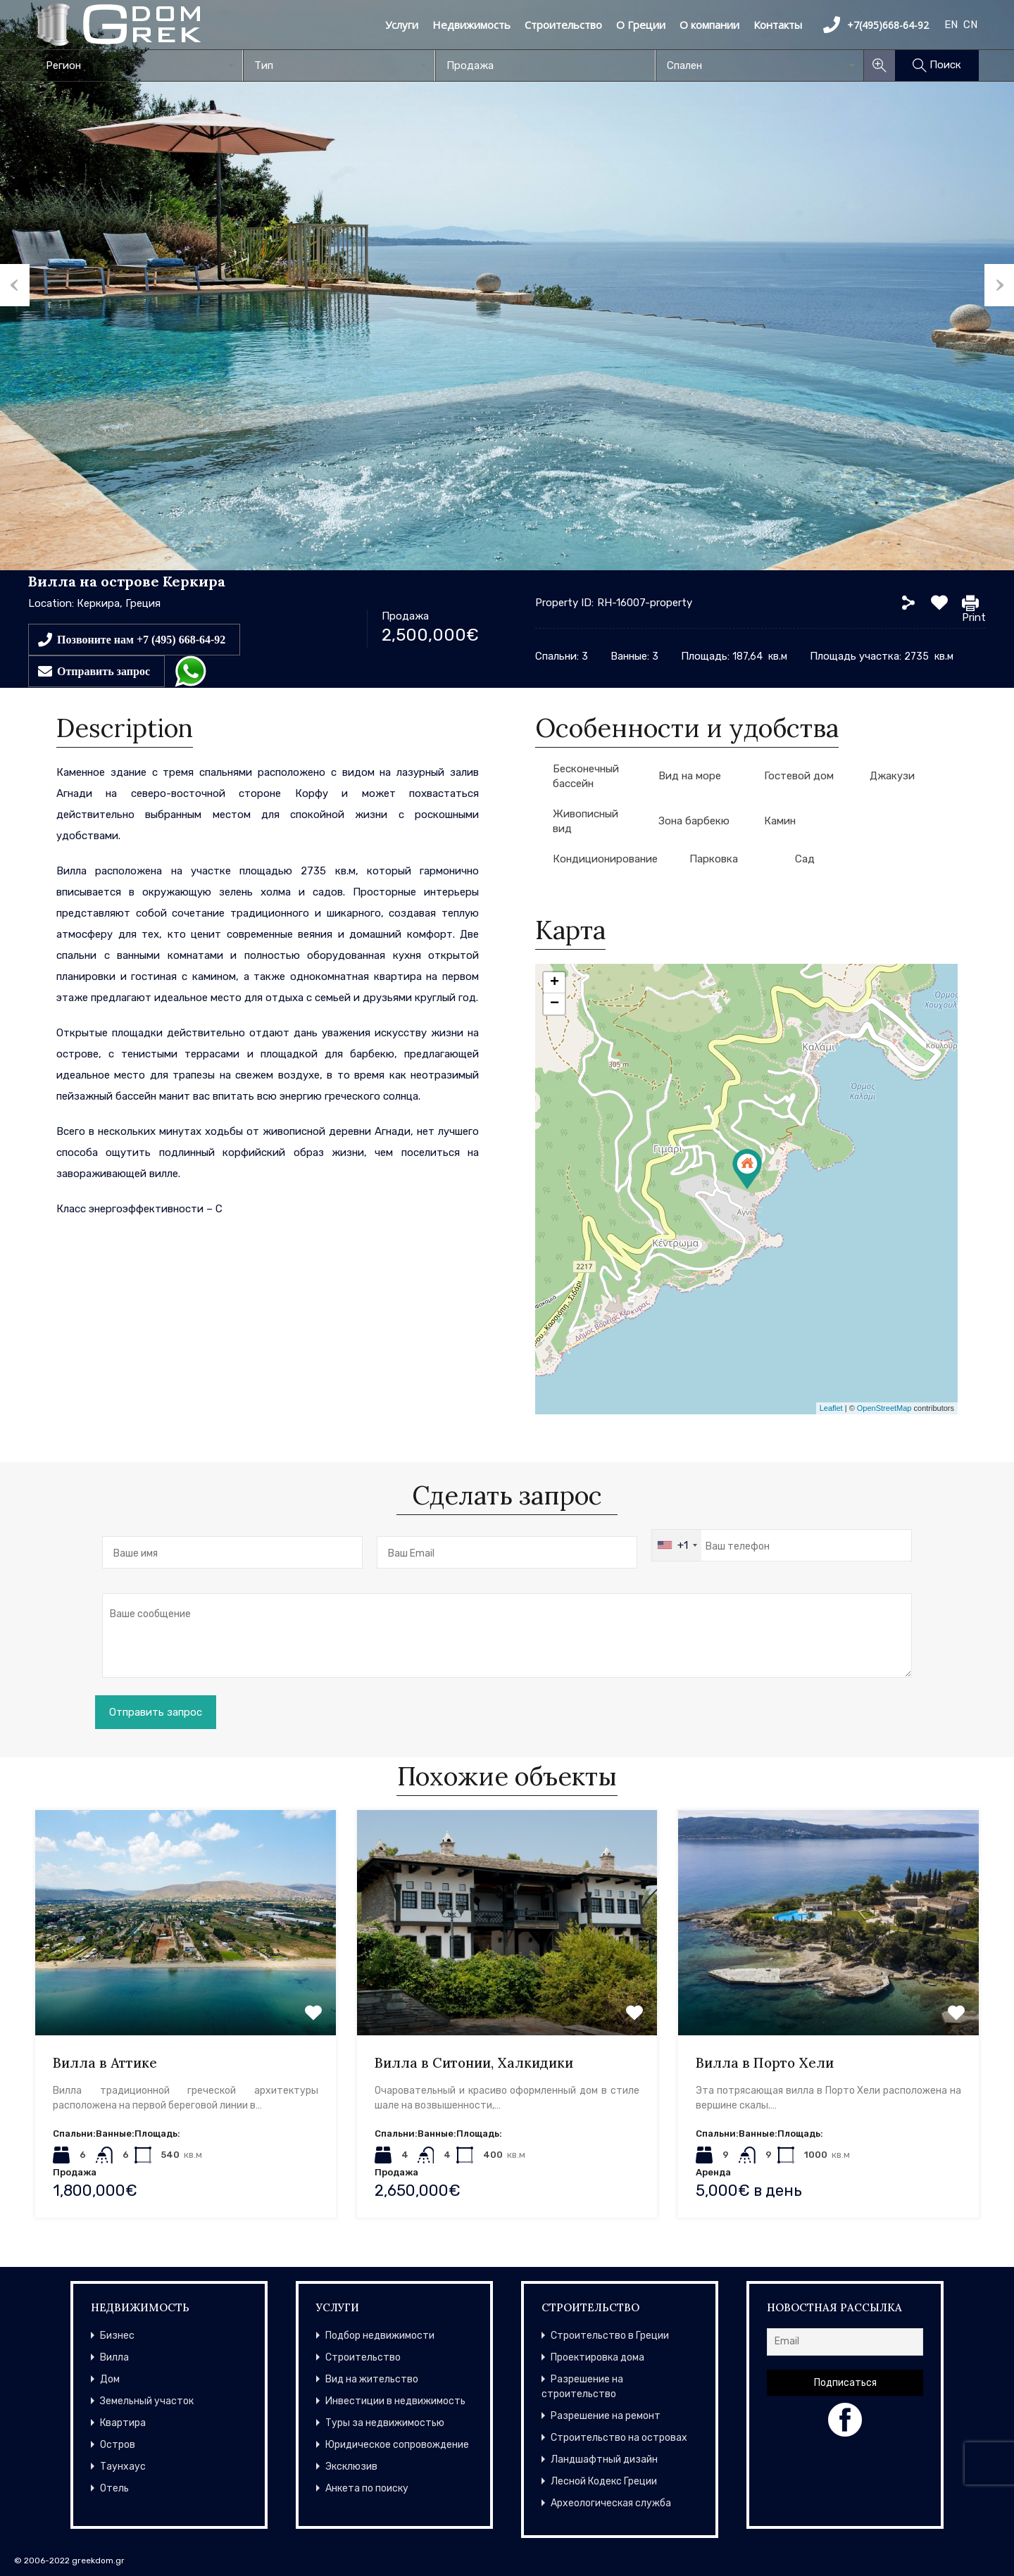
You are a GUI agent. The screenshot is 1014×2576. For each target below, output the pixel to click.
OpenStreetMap (884, 1408)
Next (999, 285)
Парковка (713, 859)
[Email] (845, 2342)
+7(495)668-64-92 (876, 24)
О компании (709, 25)
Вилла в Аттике (105, 2062)
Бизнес (117, 2336)
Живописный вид (585, 821)
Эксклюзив (351, 2467)
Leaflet (831, 1408)
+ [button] (554, 982)
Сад (805, 859)
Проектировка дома (597, 2357)
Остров (117, 2445)
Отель (114, 2488)
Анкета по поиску (366, 2488)
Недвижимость (471, 25)
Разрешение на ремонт (606, 2416)
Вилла (114, 2357)
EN (951, 24)
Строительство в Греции (610, 2336)
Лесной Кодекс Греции (604, 2481)
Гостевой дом (799, 775)
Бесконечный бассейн (586, 776)
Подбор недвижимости (379, 2336)
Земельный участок (147, 2401)
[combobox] (139, 65)
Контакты (777, 25)
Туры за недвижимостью (384, 2423)
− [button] (554, 1003)
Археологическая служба (611, 2503)
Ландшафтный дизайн (604, 2459)
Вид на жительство (371, 2379)
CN (970, 24)
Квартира (123, 2423)
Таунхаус (123, 2467)
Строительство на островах (619, 2438)
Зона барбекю (694, 821)
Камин (780, 821)
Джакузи (892, 775)
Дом (110, 2379)
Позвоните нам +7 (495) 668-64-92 (141, 639)
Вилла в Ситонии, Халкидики (474, 2062)
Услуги (401, 25)
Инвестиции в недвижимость (395, 2401)
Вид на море (689, 775)
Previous (15, 285)
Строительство (563, 25)
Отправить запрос (103, 671)
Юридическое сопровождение (397, 2445)
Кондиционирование (605, 859)
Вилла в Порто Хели (765, 2062)
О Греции (640, 25)
